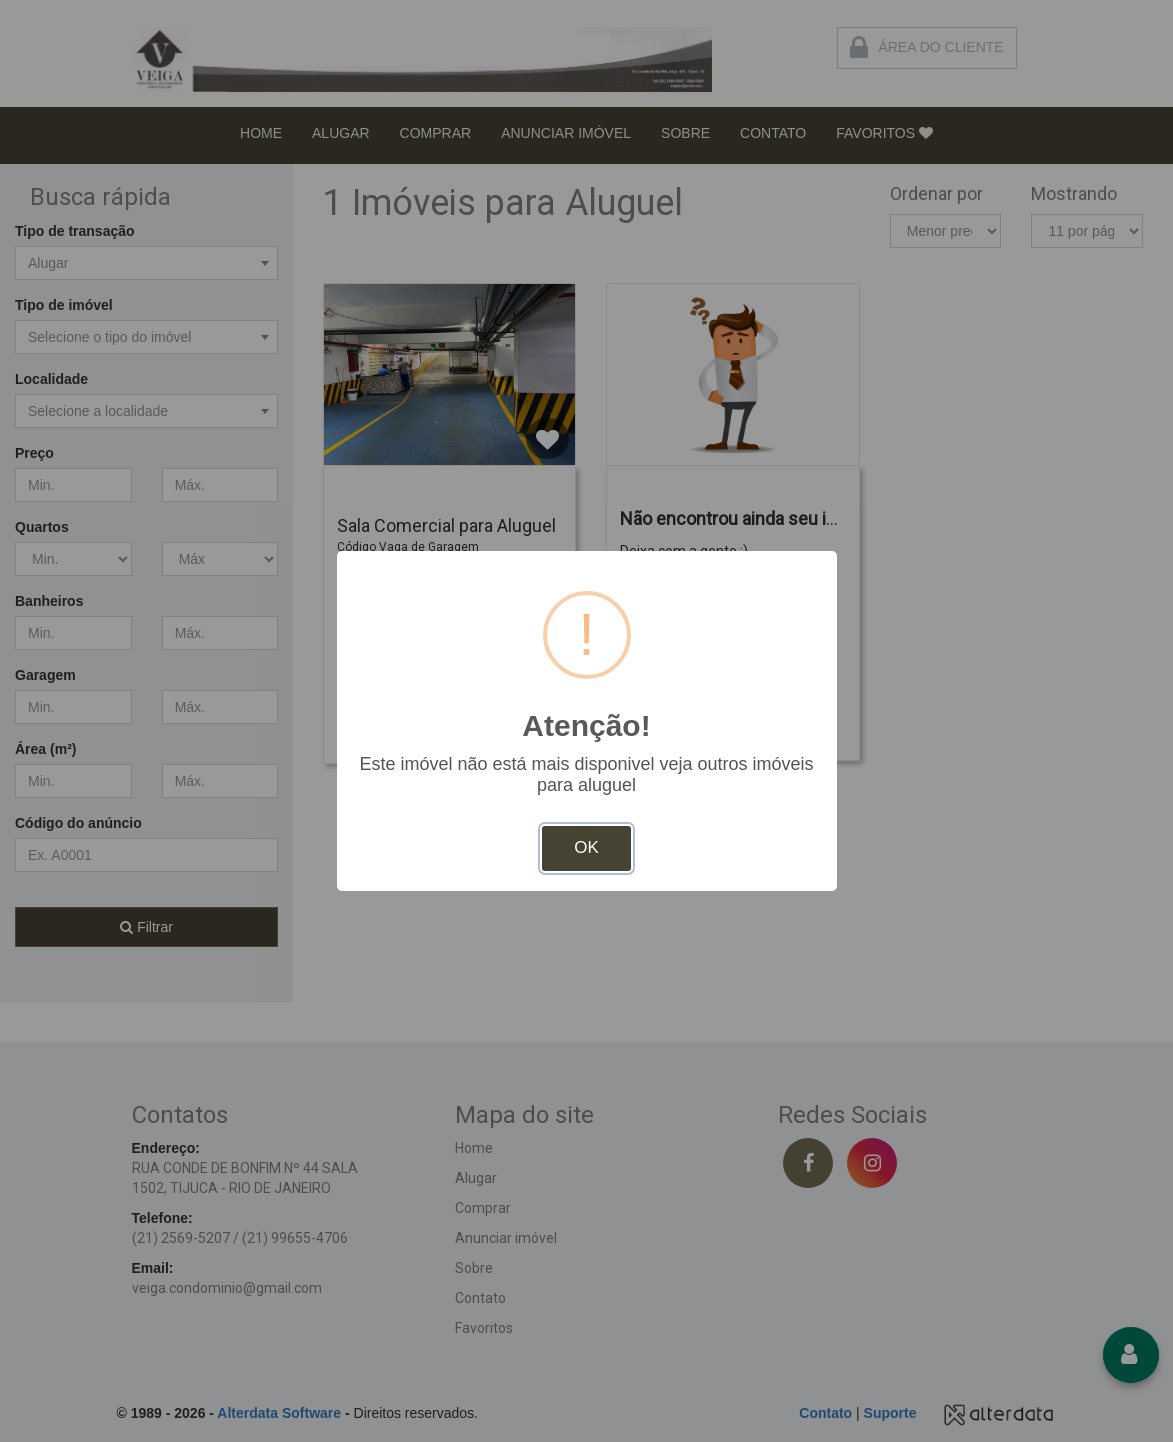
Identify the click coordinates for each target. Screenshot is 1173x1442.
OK (586, 847)
